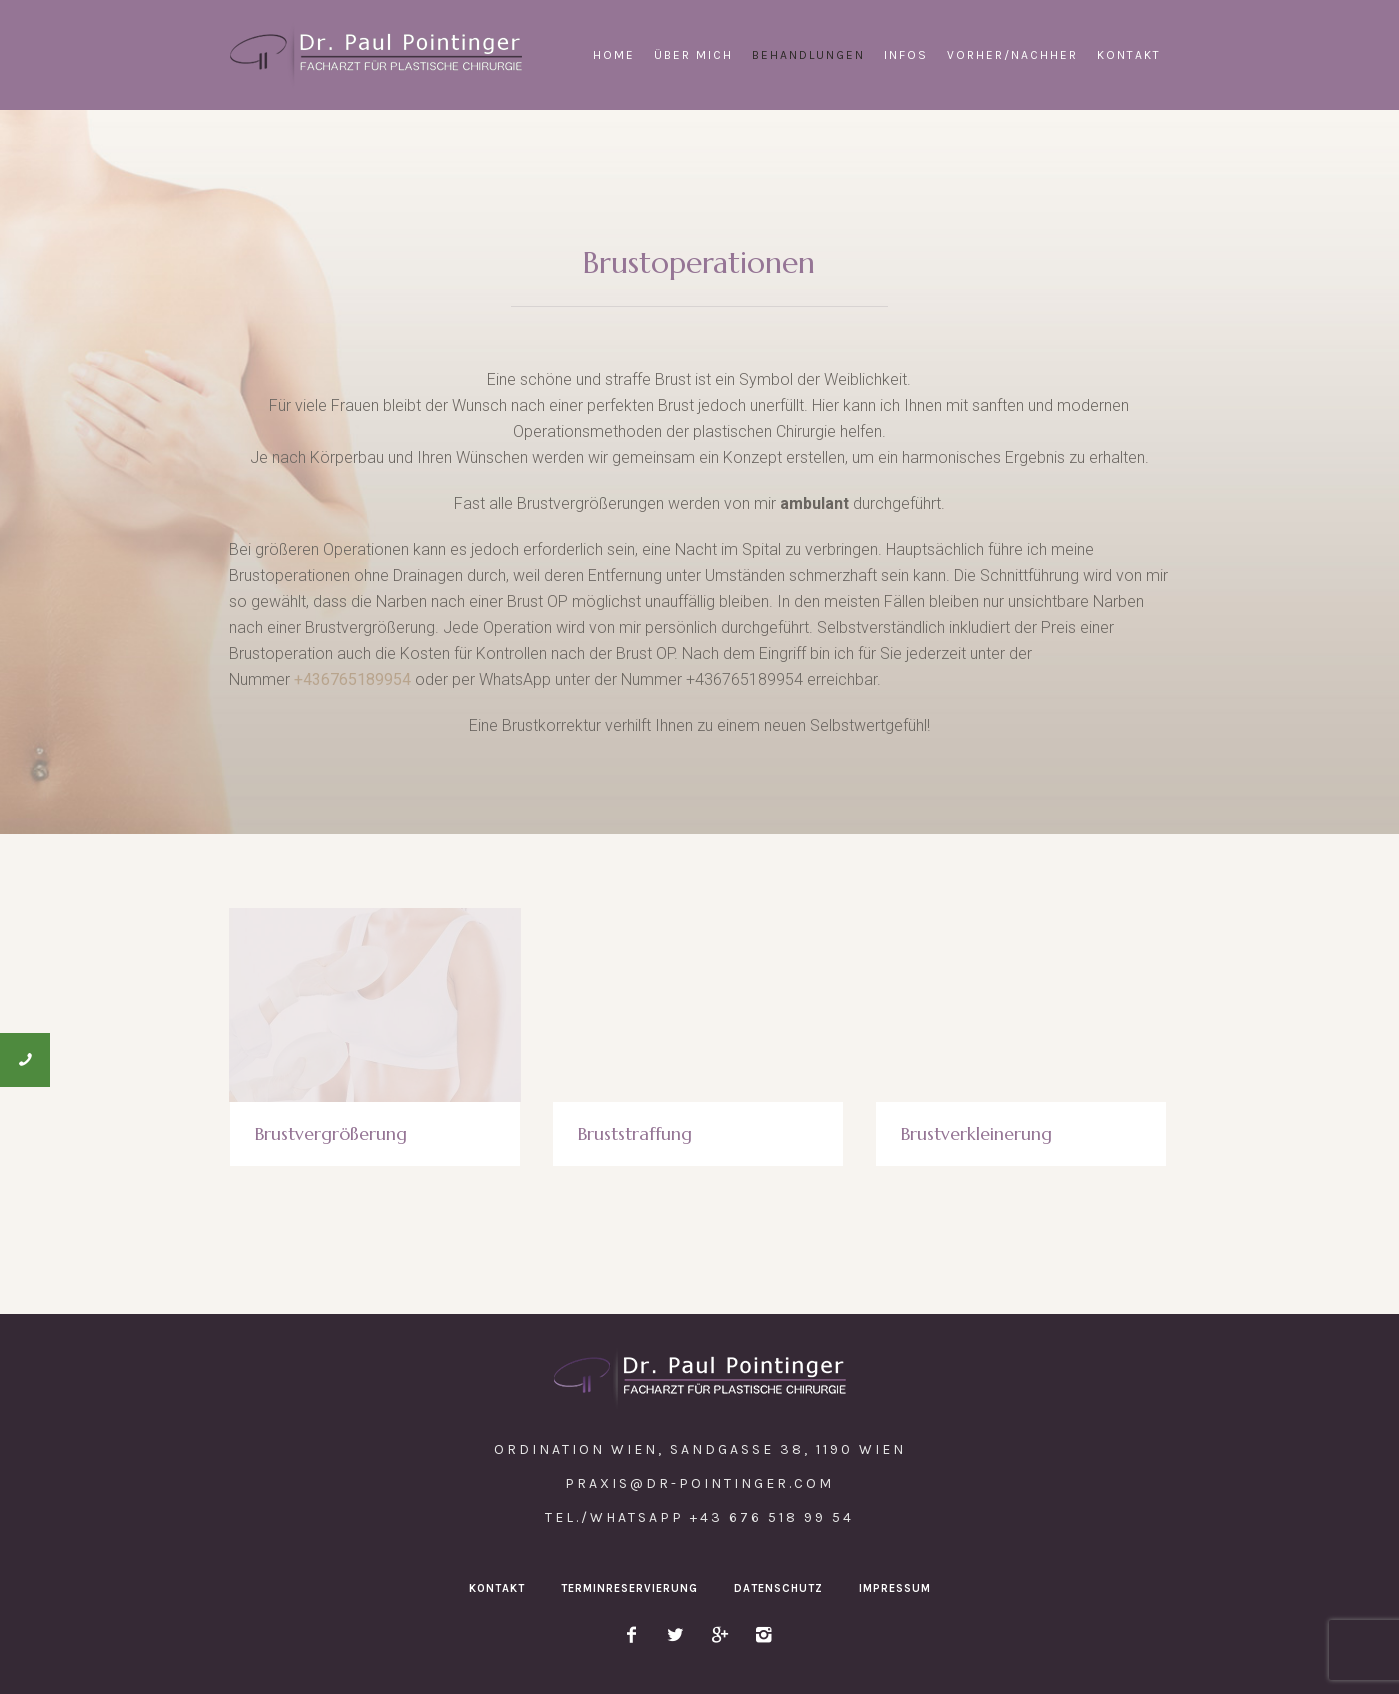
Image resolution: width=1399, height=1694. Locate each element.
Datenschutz (778, 1588)
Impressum (895, 1588)
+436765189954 (352, 679)
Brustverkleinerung (976, 1133)
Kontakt (497, 1588)
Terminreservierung (629, 1588)
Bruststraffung (635, 1133)
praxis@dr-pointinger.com (699, 1483)
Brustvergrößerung (331, 1133)
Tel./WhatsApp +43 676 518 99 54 (699, 1517)
